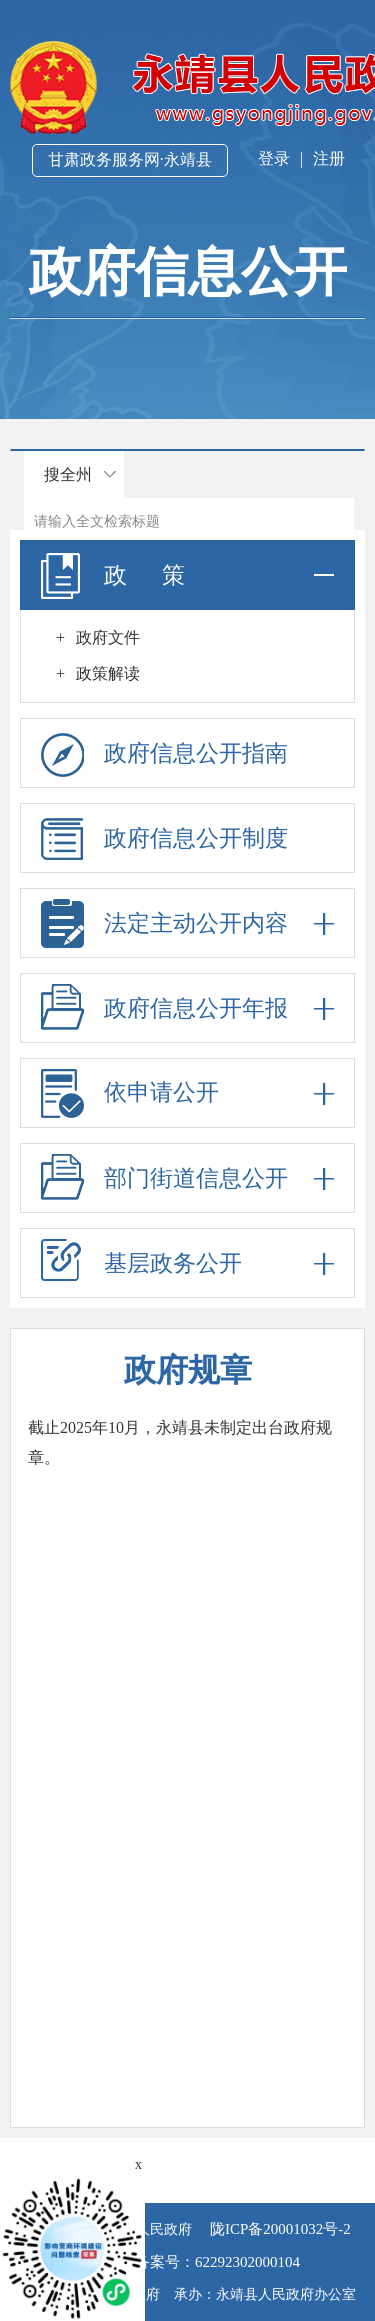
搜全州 (68, 474)
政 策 (187, 575)
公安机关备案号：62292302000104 (187, 2262)
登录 (274, 158)
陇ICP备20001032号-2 (278, 2229)
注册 (329, 158)
